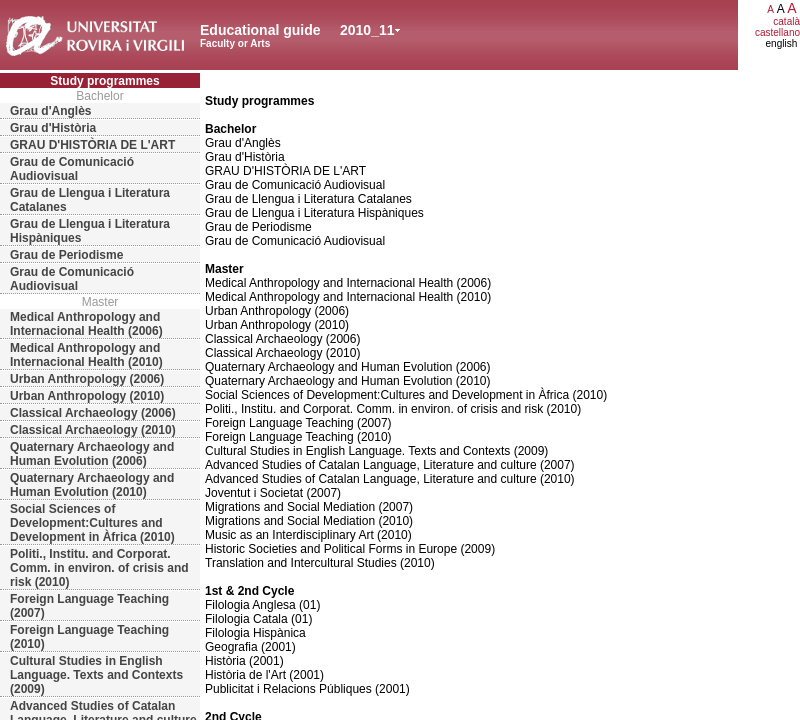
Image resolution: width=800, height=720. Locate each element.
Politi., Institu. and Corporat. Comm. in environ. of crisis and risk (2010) (99, 568)
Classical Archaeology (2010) (93, 430)
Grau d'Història (53, 128)
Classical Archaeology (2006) (93, 413)
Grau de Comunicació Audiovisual (72, 169)
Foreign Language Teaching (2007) (89, 606)
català (786, 21)
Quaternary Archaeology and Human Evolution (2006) (92, 454)
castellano (777, 32)
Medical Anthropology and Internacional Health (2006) (86, 324)
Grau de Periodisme (66, 255)
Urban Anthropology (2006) (87, 379)
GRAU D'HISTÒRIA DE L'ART (92, 145)
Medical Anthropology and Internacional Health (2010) (86, 355)
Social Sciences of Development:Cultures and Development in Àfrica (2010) (92, 523)
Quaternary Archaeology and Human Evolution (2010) (92, 485)
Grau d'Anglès (51, 111)
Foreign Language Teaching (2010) (89, 637)
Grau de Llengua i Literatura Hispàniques (90, 231)
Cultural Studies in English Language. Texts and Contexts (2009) (96, 675)
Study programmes (104, 81)
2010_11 (367, 30)
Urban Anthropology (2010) (87, 396)
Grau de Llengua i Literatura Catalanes (90, 200)
